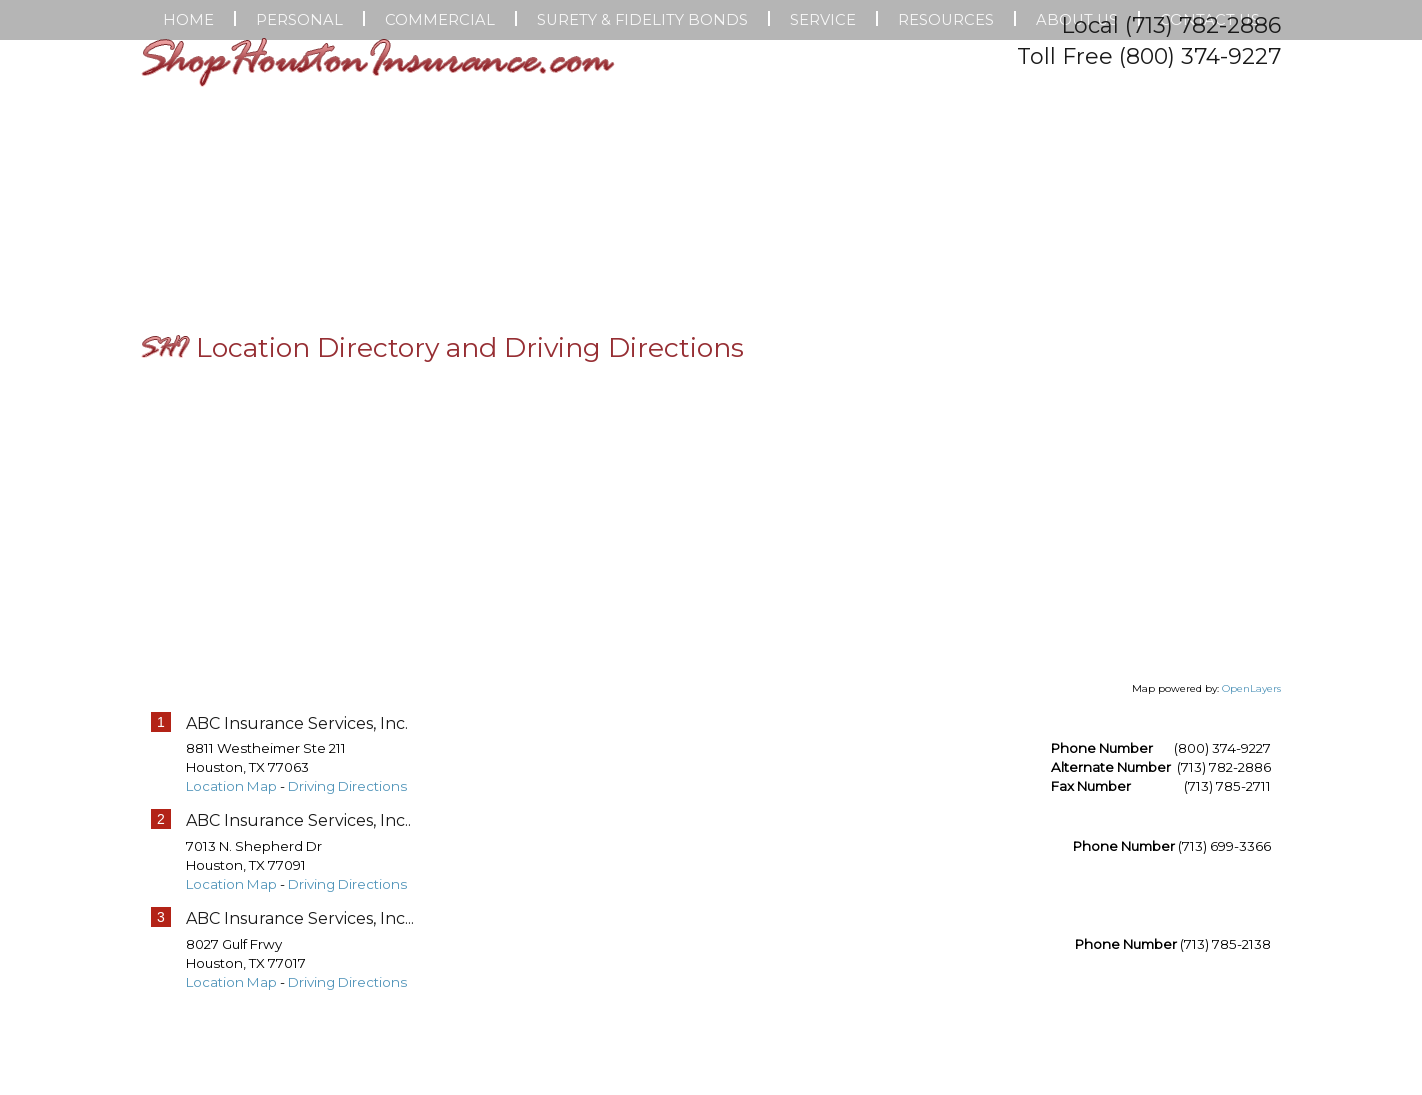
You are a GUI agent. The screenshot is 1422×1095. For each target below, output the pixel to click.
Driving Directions (347, 923)
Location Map (231, 923)
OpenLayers (1251, 824)
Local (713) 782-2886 (1171, 25)
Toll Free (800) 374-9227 (1149, 56)
